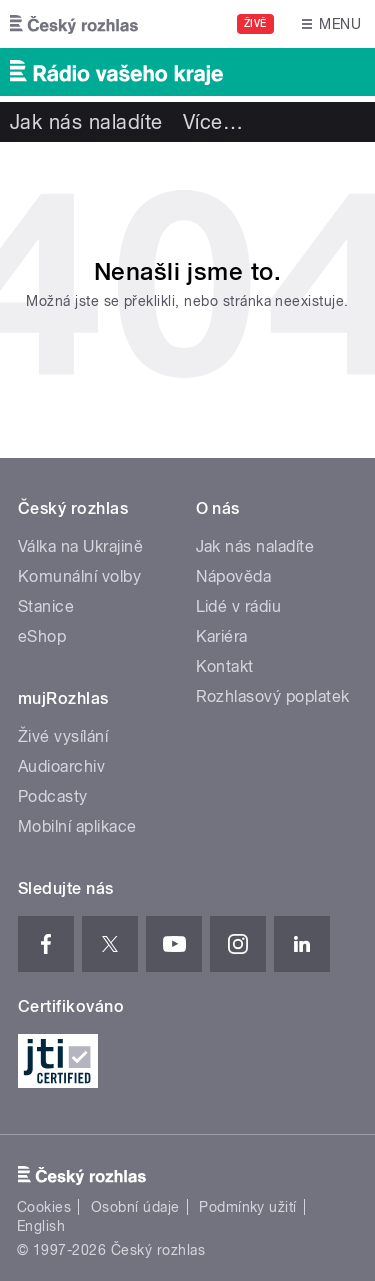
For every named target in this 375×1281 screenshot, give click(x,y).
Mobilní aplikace (77, 826)
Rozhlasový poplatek (273, 696)
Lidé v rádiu (239, 606)
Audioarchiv (61, 766)
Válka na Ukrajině (80, 546)
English (41, 1226)
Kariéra (222, 636)
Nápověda (234, 576)
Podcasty (53, 796)
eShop (42, 636)
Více (213, 122)
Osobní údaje (135, 1207)
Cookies (44, 1207)
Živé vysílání (63, 736)
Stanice (46, 606)
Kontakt (225, 666)
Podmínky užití (248, 1207)
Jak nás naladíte (86, 122)
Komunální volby (79, 576)
